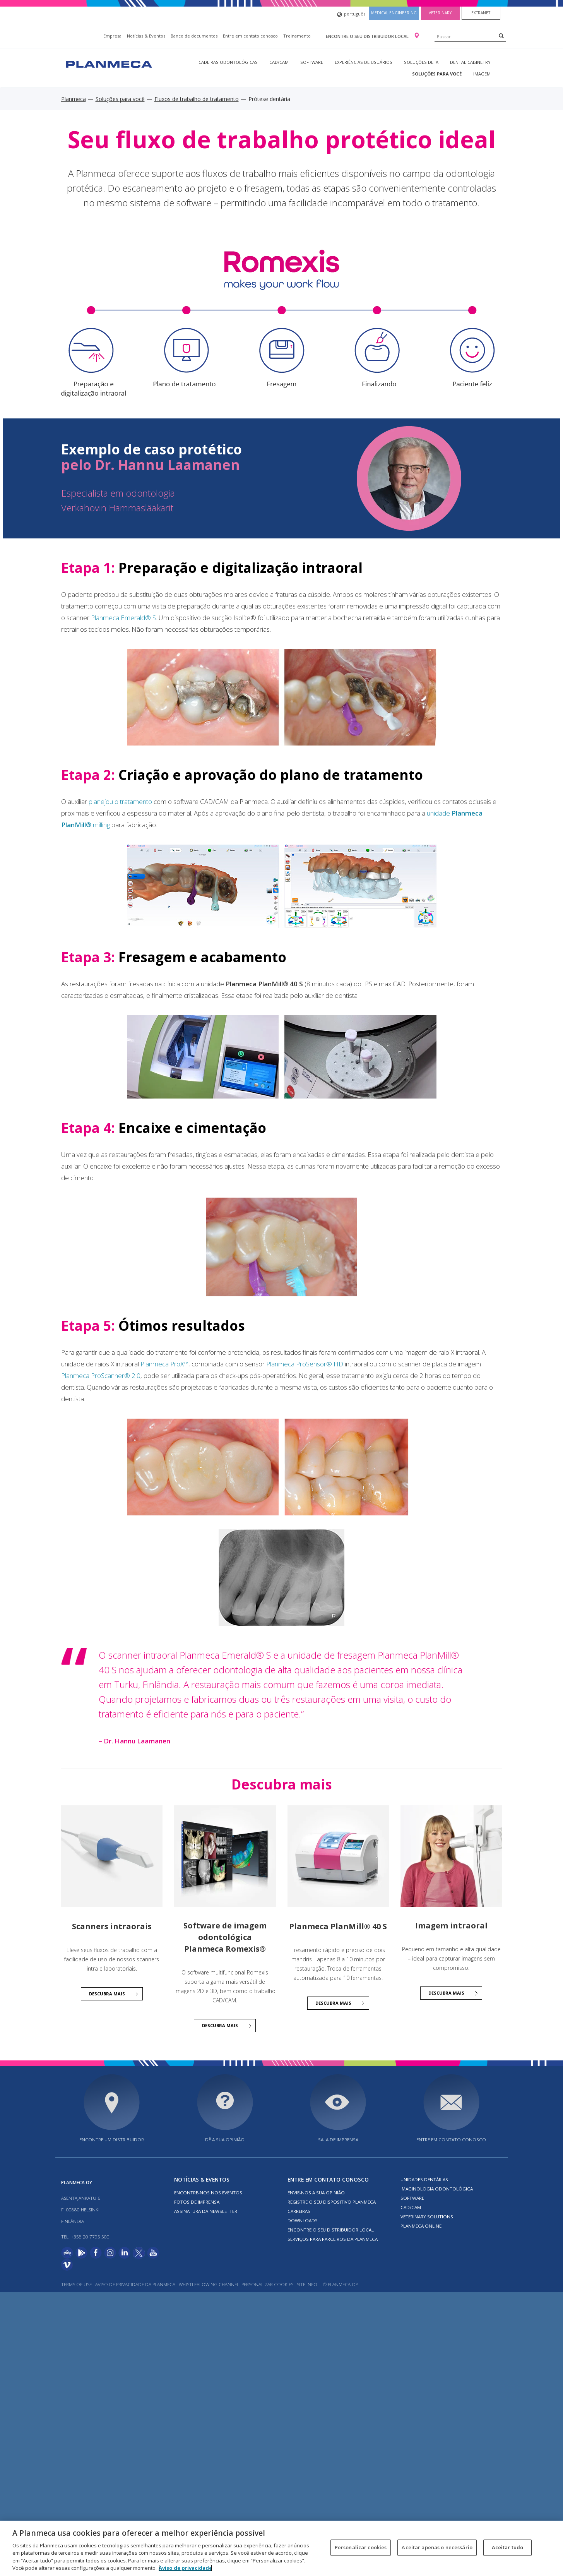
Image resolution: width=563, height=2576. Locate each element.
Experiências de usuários (363, 62)
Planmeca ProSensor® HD (304, 1363)
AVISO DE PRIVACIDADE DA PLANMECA (135, 2284)
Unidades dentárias (424, 2179)
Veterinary (440, 12)
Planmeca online (421, 2226)
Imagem (482, 74)
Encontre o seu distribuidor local (368, 36)
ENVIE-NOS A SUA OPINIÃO (316, 2193)
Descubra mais (107, 1994)
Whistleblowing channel (209, 2284)
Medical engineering (394, 12)
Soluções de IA (421, 62)
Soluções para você (437, 74)
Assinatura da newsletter (205, 2211)
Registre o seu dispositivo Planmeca (331, 2202)
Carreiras (298, 2211)
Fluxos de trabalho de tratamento (196, 99)
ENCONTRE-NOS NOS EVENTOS (208, 2193)
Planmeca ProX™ (164, 1363)
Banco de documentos (194, 36)
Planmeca (73, 99)
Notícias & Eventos (146, 36)
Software (311, 62)
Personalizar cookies (267, 2284)
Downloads (302, 2220)
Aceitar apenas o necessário (437, 2547)
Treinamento (297, 36)
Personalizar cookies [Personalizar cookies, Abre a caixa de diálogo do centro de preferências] (361, 2547)
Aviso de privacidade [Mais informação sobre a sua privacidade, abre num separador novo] (185, 2567)
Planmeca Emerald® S (123, 617)
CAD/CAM (279, 62)
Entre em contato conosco (250, 36)
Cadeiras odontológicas (228, 62)
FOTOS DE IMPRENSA (196, 2202)
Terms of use (76, 2284)
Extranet (480, 12)
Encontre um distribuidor (111, 2139)
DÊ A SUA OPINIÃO (225, 2139)
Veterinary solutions (426, 2217)
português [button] (351, 14)
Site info (307, 2284)
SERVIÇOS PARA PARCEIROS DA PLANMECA (332, 2239)
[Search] (501, 35)
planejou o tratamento (120, 801)
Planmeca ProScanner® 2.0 (100, 1375)
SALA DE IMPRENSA (338, 2139)
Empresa (112, 36)
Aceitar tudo (508, 2547)
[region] (281, 2548)
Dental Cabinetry (470, 62)
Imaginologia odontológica (436, 2189)
